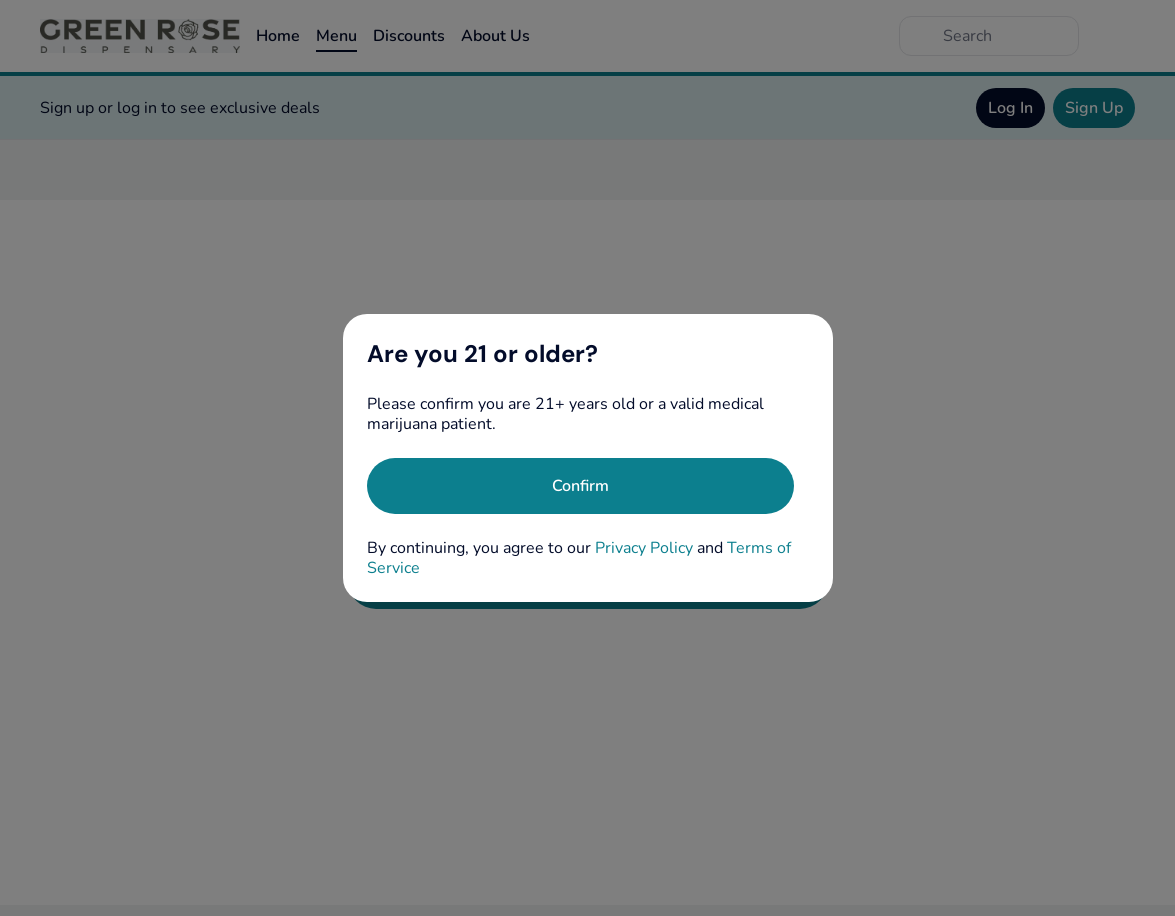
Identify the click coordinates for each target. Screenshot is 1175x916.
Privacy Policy (644, 548)
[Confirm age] (580, 486)
